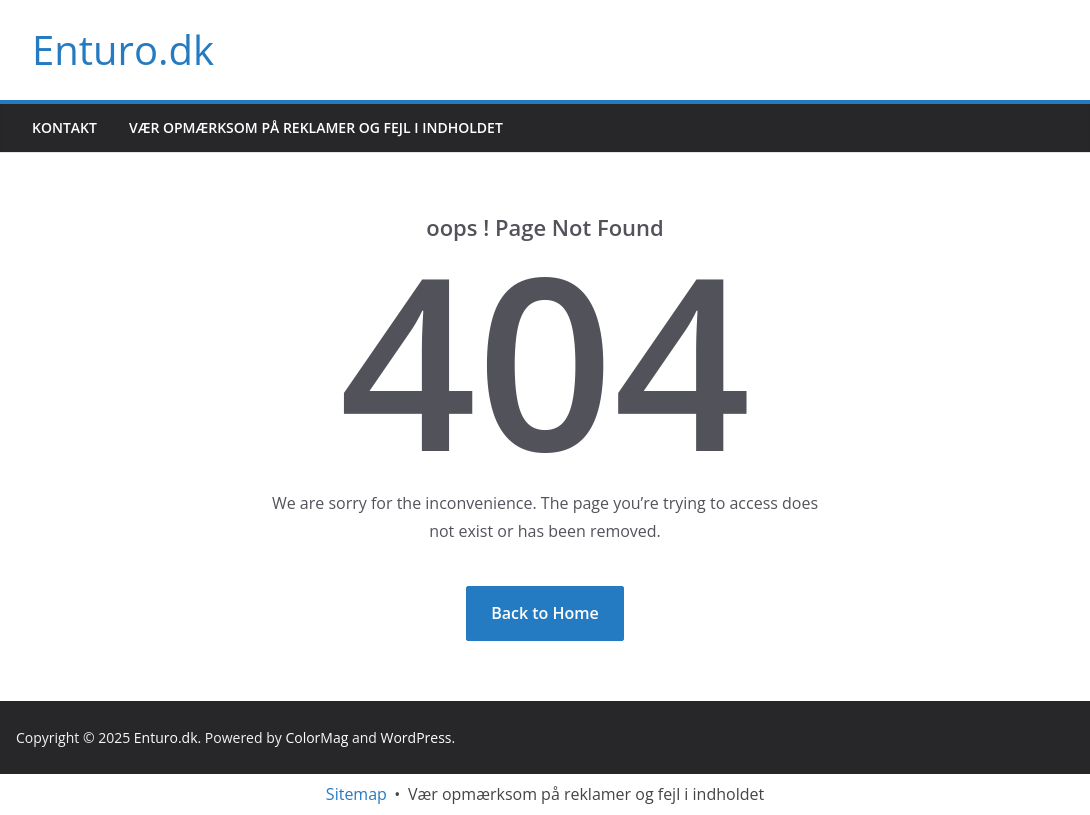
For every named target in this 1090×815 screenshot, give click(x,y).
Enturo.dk (123, 49)
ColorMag (316, 737)
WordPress (416, 737)
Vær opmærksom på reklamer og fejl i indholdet (316, 127)
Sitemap (356, 794)
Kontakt (64, 127)
